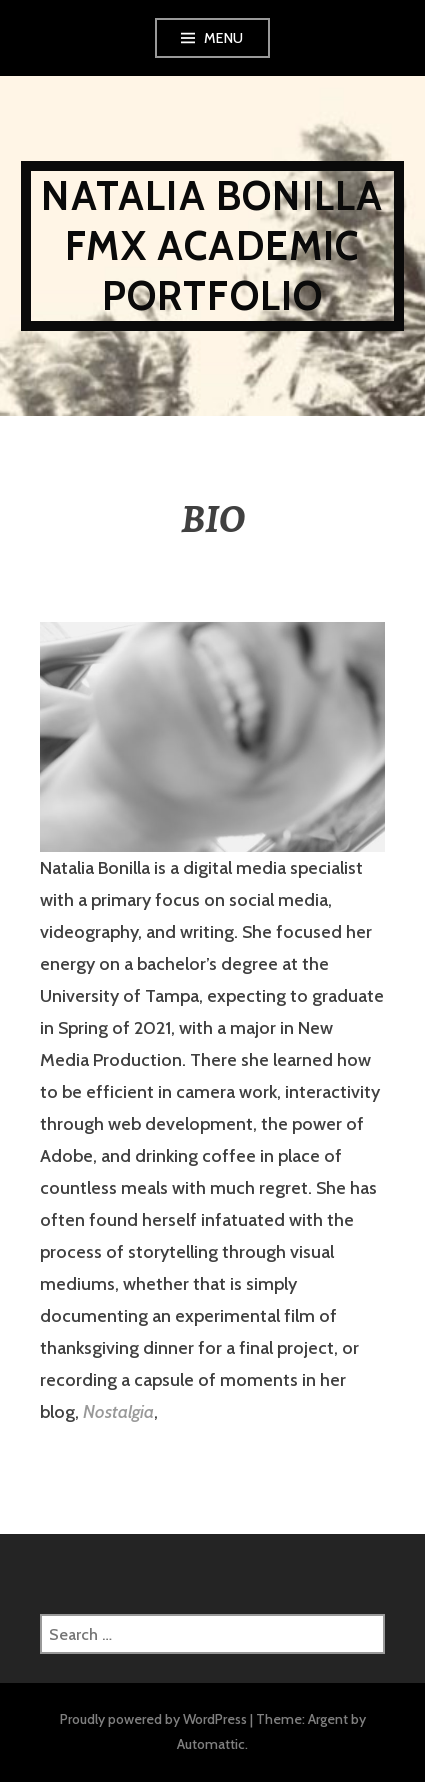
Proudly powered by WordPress (153, 1719)
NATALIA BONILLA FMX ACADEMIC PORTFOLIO (212, 245)
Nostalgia (118, 1412)
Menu (224, 38)
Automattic (211, 1744)
